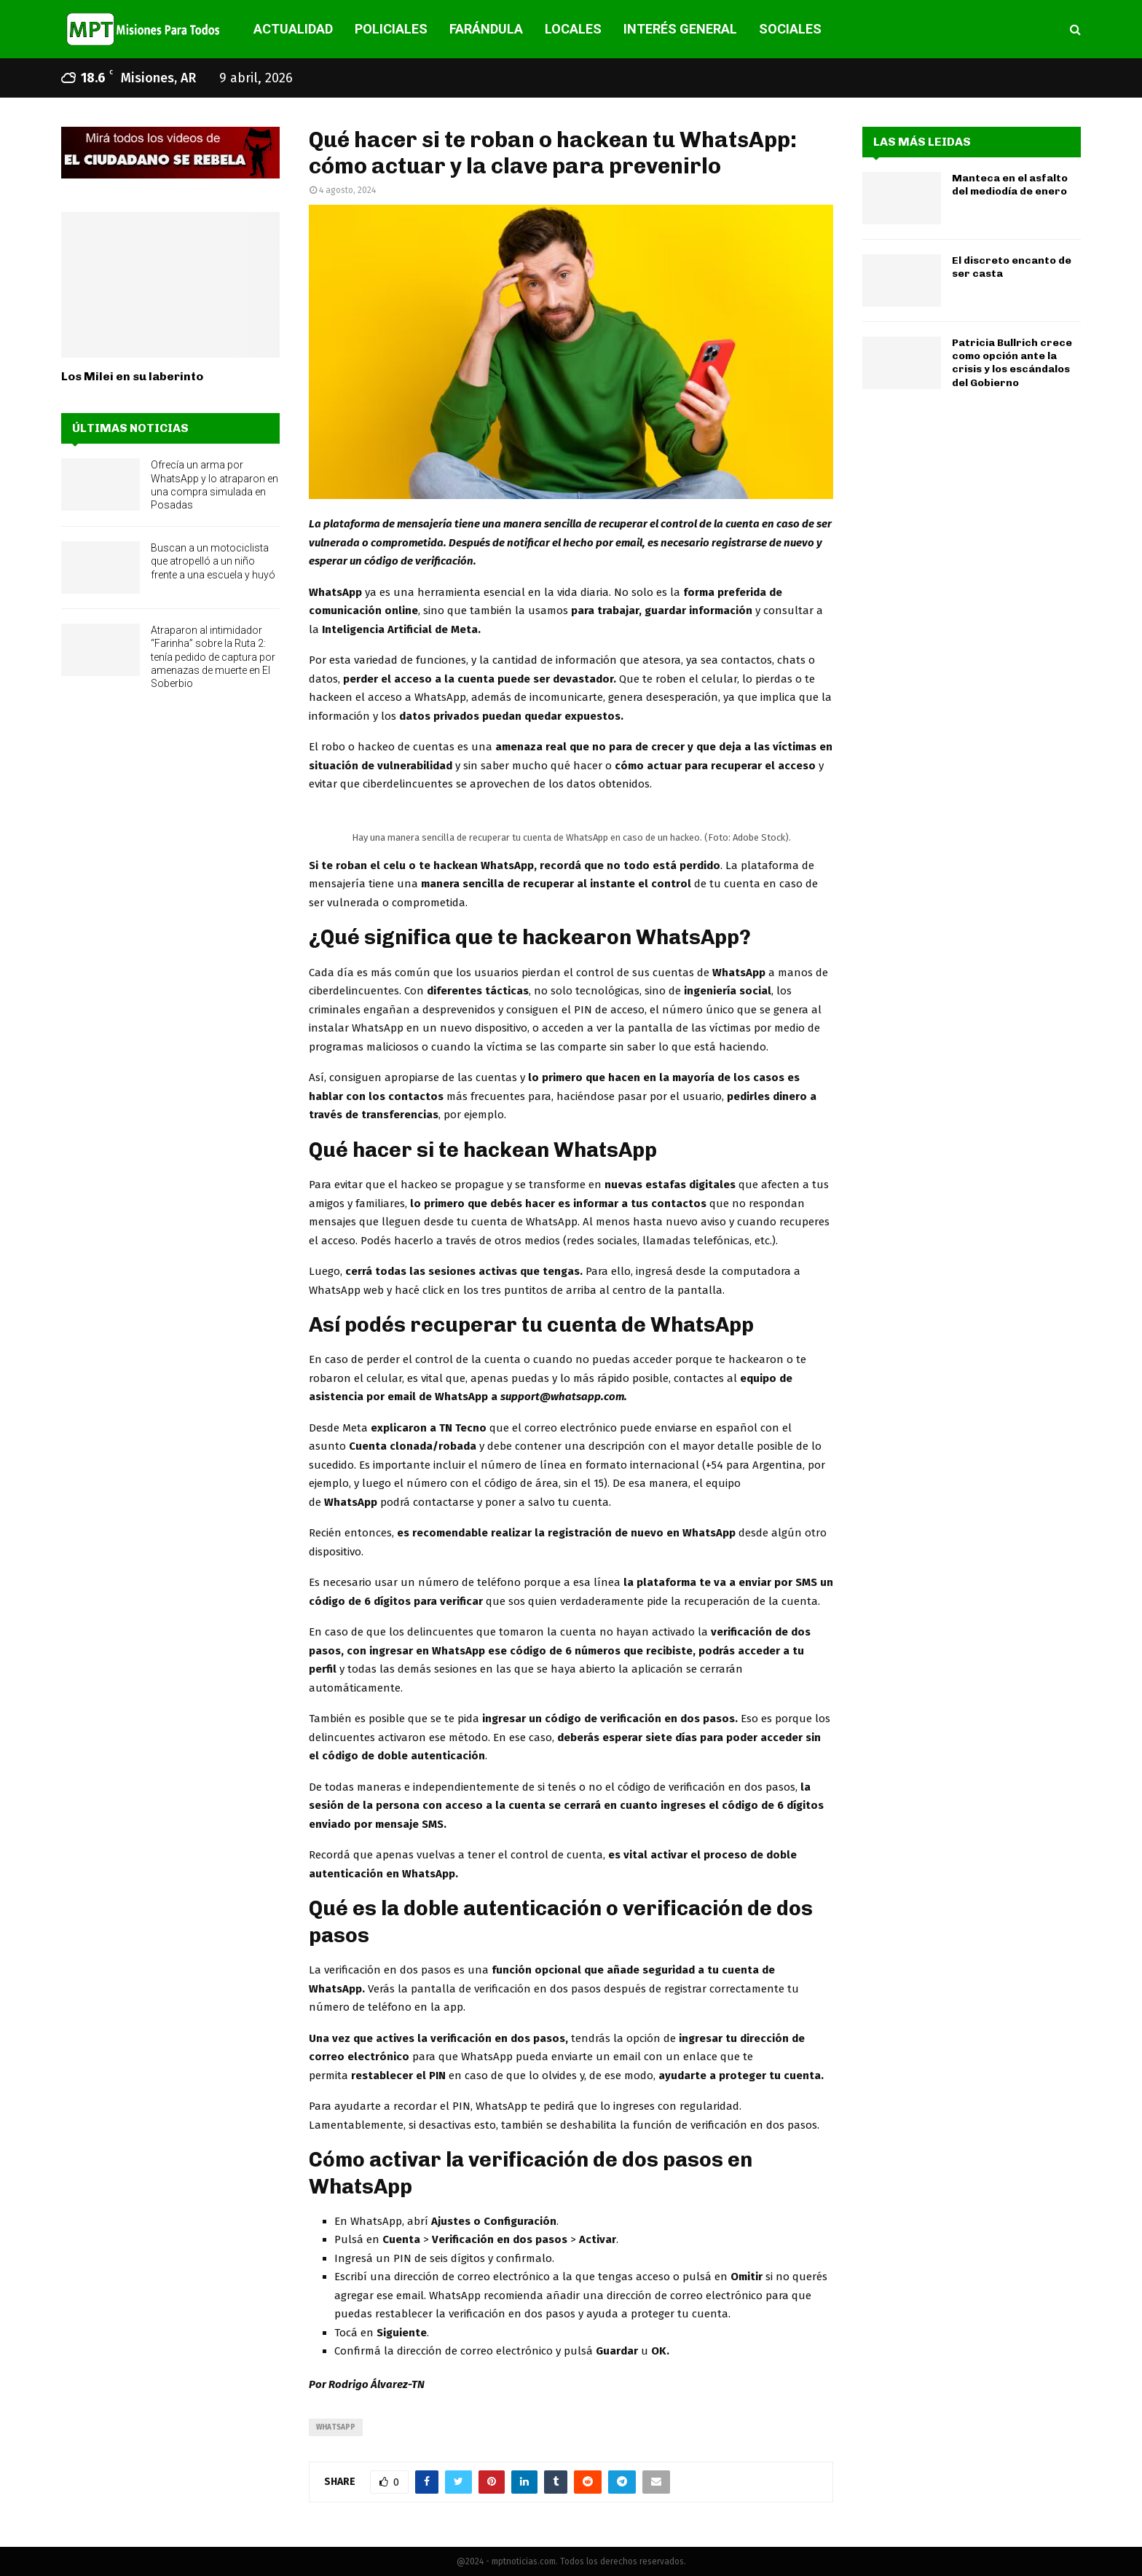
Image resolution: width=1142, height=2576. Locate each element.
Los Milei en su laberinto (132, 376)
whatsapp (335, 2427)
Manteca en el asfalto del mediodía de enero (1010, 184)
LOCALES (573, 28)
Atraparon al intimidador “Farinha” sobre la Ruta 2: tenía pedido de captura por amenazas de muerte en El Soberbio (213, 656)
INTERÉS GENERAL (680, 28)
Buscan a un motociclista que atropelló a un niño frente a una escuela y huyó (213, 561)
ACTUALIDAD (293, 28)
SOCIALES (790, 28)
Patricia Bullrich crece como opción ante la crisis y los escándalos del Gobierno (1012, 363)
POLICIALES (391, 28)
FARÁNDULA (486, 28)
